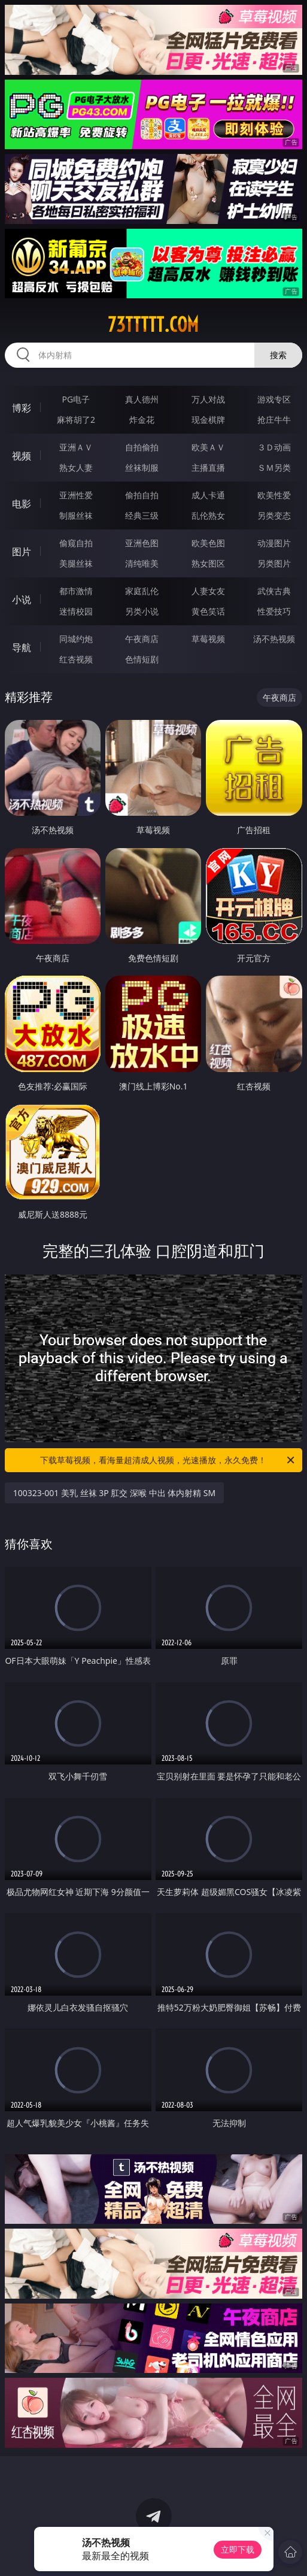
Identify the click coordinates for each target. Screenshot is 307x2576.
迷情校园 (76, 611)
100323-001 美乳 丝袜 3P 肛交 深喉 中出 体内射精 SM (114, 1493)
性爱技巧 (274, 611)
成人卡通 (208, 495)
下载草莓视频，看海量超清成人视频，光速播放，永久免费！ (168, 1460)
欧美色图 (208, 543)
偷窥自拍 (76, 543)
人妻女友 (208, 591)
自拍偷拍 (142, 447)
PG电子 (76, 399)
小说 (21, 599)
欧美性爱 (274, 495)
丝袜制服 (142, 467)
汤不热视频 (274, 638)
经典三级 (142, 515)
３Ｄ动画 (274, 447)
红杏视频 (76, 659)
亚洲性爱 (76, 495)
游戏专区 (274, 399)
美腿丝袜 (76, 563)
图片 (21, 551)
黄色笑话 (208, 611)
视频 (21, 455)
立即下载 (237, 2549)
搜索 (278, 355)
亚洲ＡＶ (76, 447)
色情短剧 (142, 659)
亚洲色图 (142, 543)
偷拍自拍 (142, 495)
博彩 (21, 407)
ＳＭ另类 (274, 467)
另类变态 (274, 515)
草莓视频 (208, 638)
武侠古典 (274, 591)
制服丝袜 (76, 515)
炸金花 (141, 419)
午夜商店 (142, 638)
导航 (21, 647)
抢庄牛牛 (274, 419)
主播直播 (208, 467)
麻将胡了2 (76, 419)
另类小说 (142, 611)
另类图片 (274, 563)
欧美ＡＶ (208, 447)
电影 (21, 503)
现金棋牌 (208, 419)
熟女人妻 (76, 467)
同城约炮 (76, 638)
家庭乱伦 (142, 591)
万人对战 (208, 399)
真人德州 (142, 399)
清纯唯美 (142, 563)
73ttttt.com (153, 325)
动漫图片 (274, 543)
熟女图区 (208, 563)
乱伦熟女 (208, 515)
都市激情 (76, 591)
